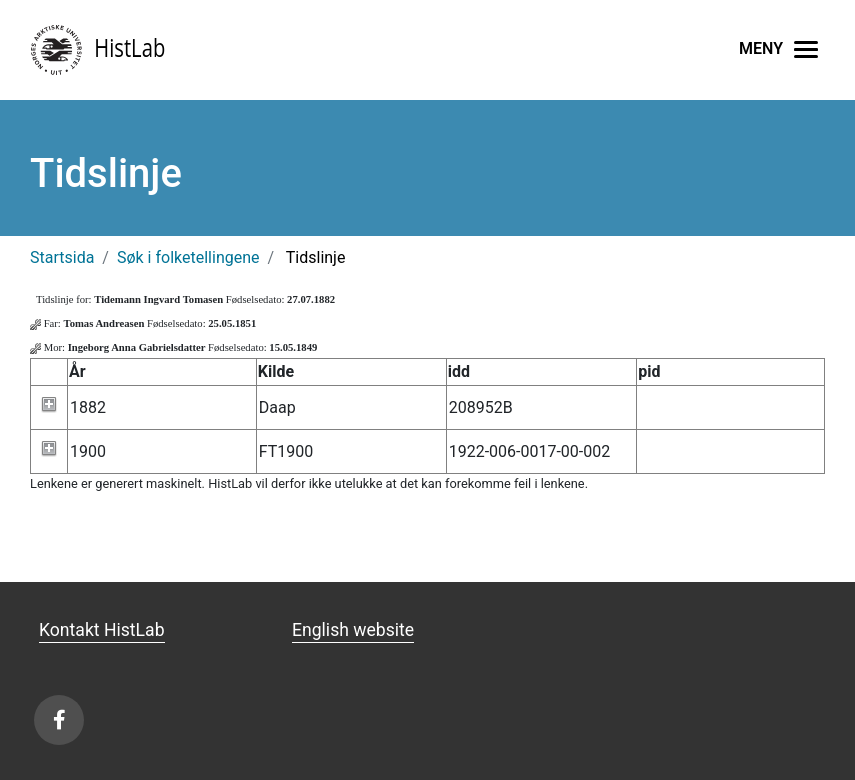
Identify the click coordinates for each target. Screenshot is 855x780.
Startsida (62, 257)
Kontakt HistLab (102, 630)
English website (353, 630)
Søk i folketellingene (188, 257)
